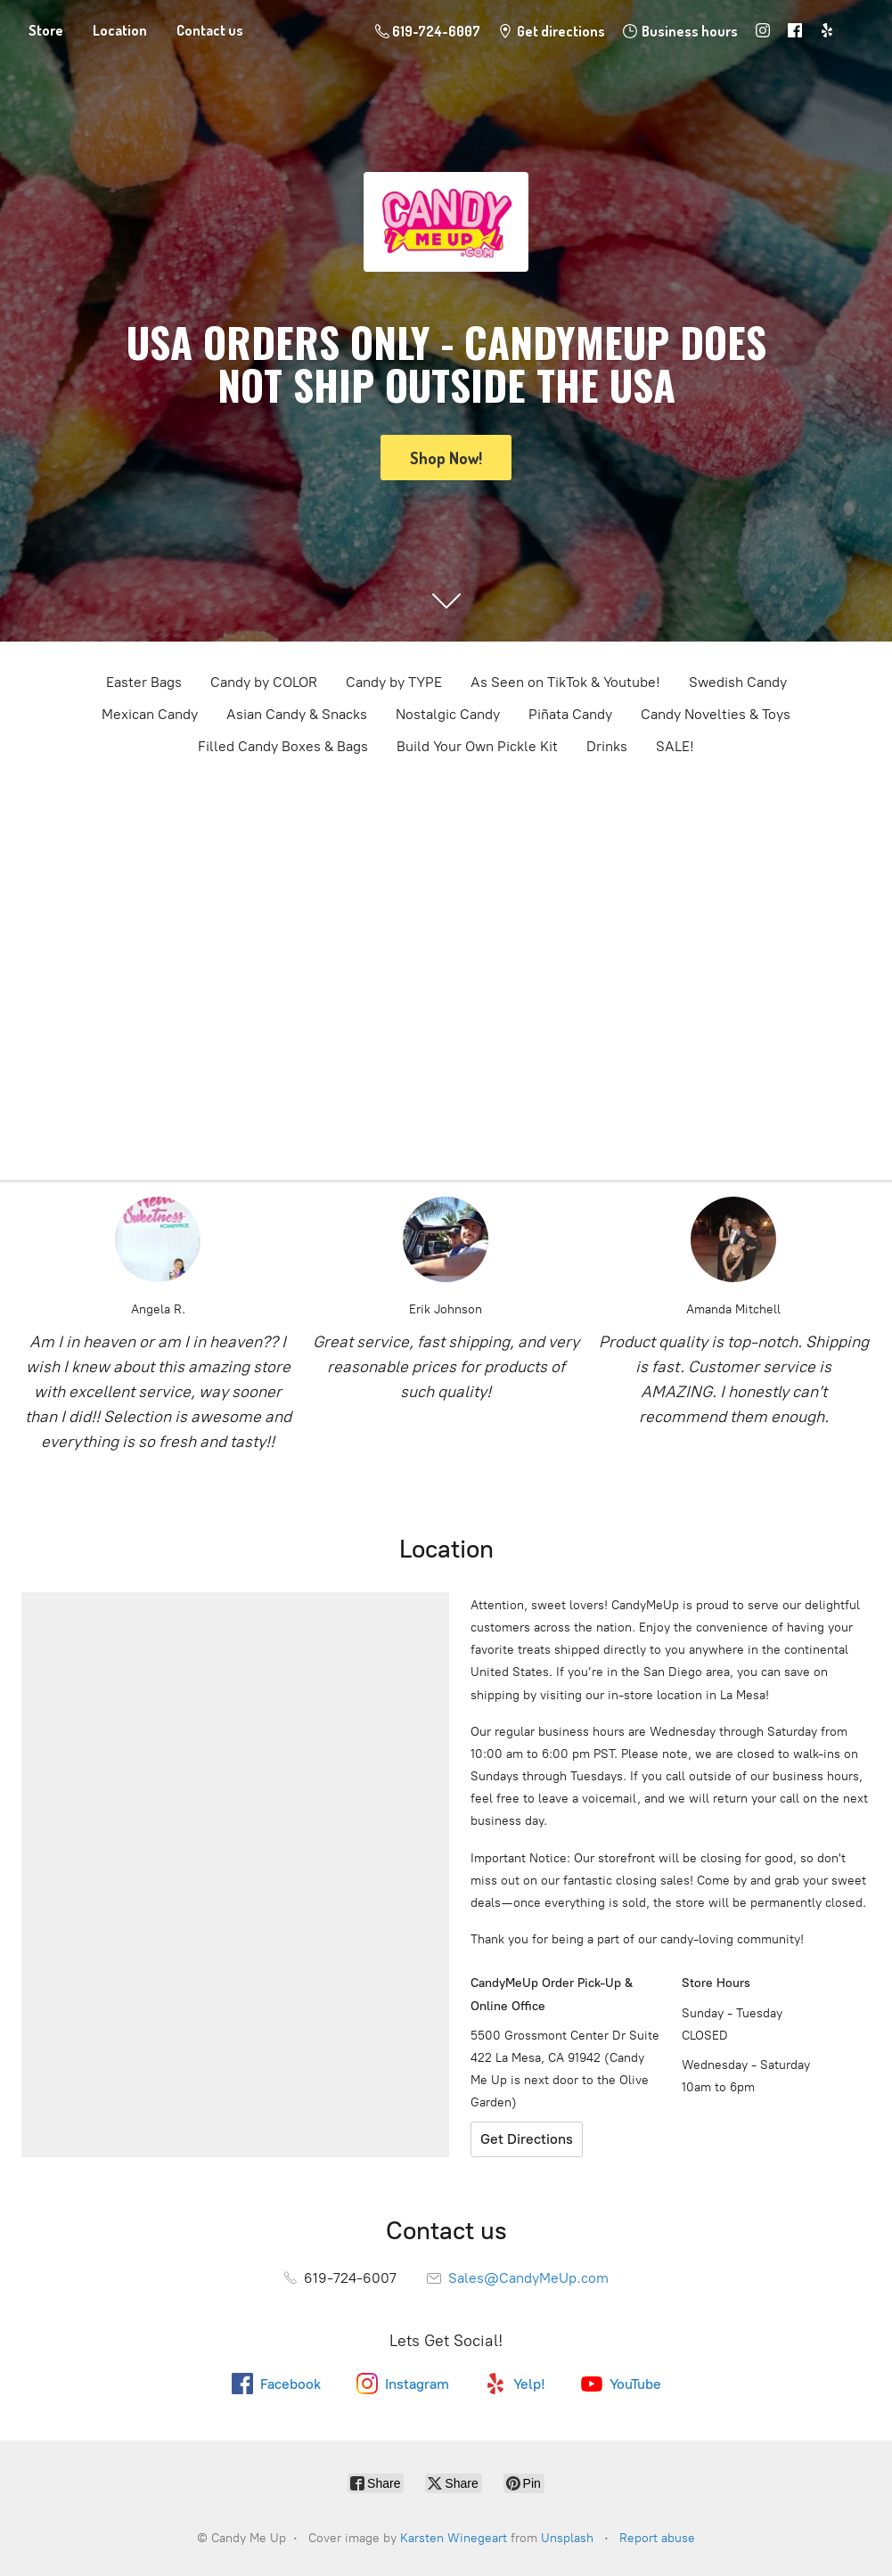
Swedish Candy (738, 682)
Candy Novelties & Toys (715, 714)
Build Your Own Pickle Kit (477, 746)
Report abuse (657, 2538)
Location (120, 30)
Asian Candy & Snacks (296, 714)
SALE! (675, 746)
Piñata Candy (570, 714)
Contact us (209, 30)
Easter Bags (144, 682)
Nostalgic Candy (448, 714)
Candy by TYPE (394, 682)
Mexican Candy (150, 714)
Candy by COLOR (263, 682)
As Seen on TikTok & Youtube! (565, 682)
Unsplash (567, 2538)
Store (46, 30)
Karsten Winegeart (453, 2538)
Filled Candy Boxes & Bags (283, 746)
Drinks (606, 746)
